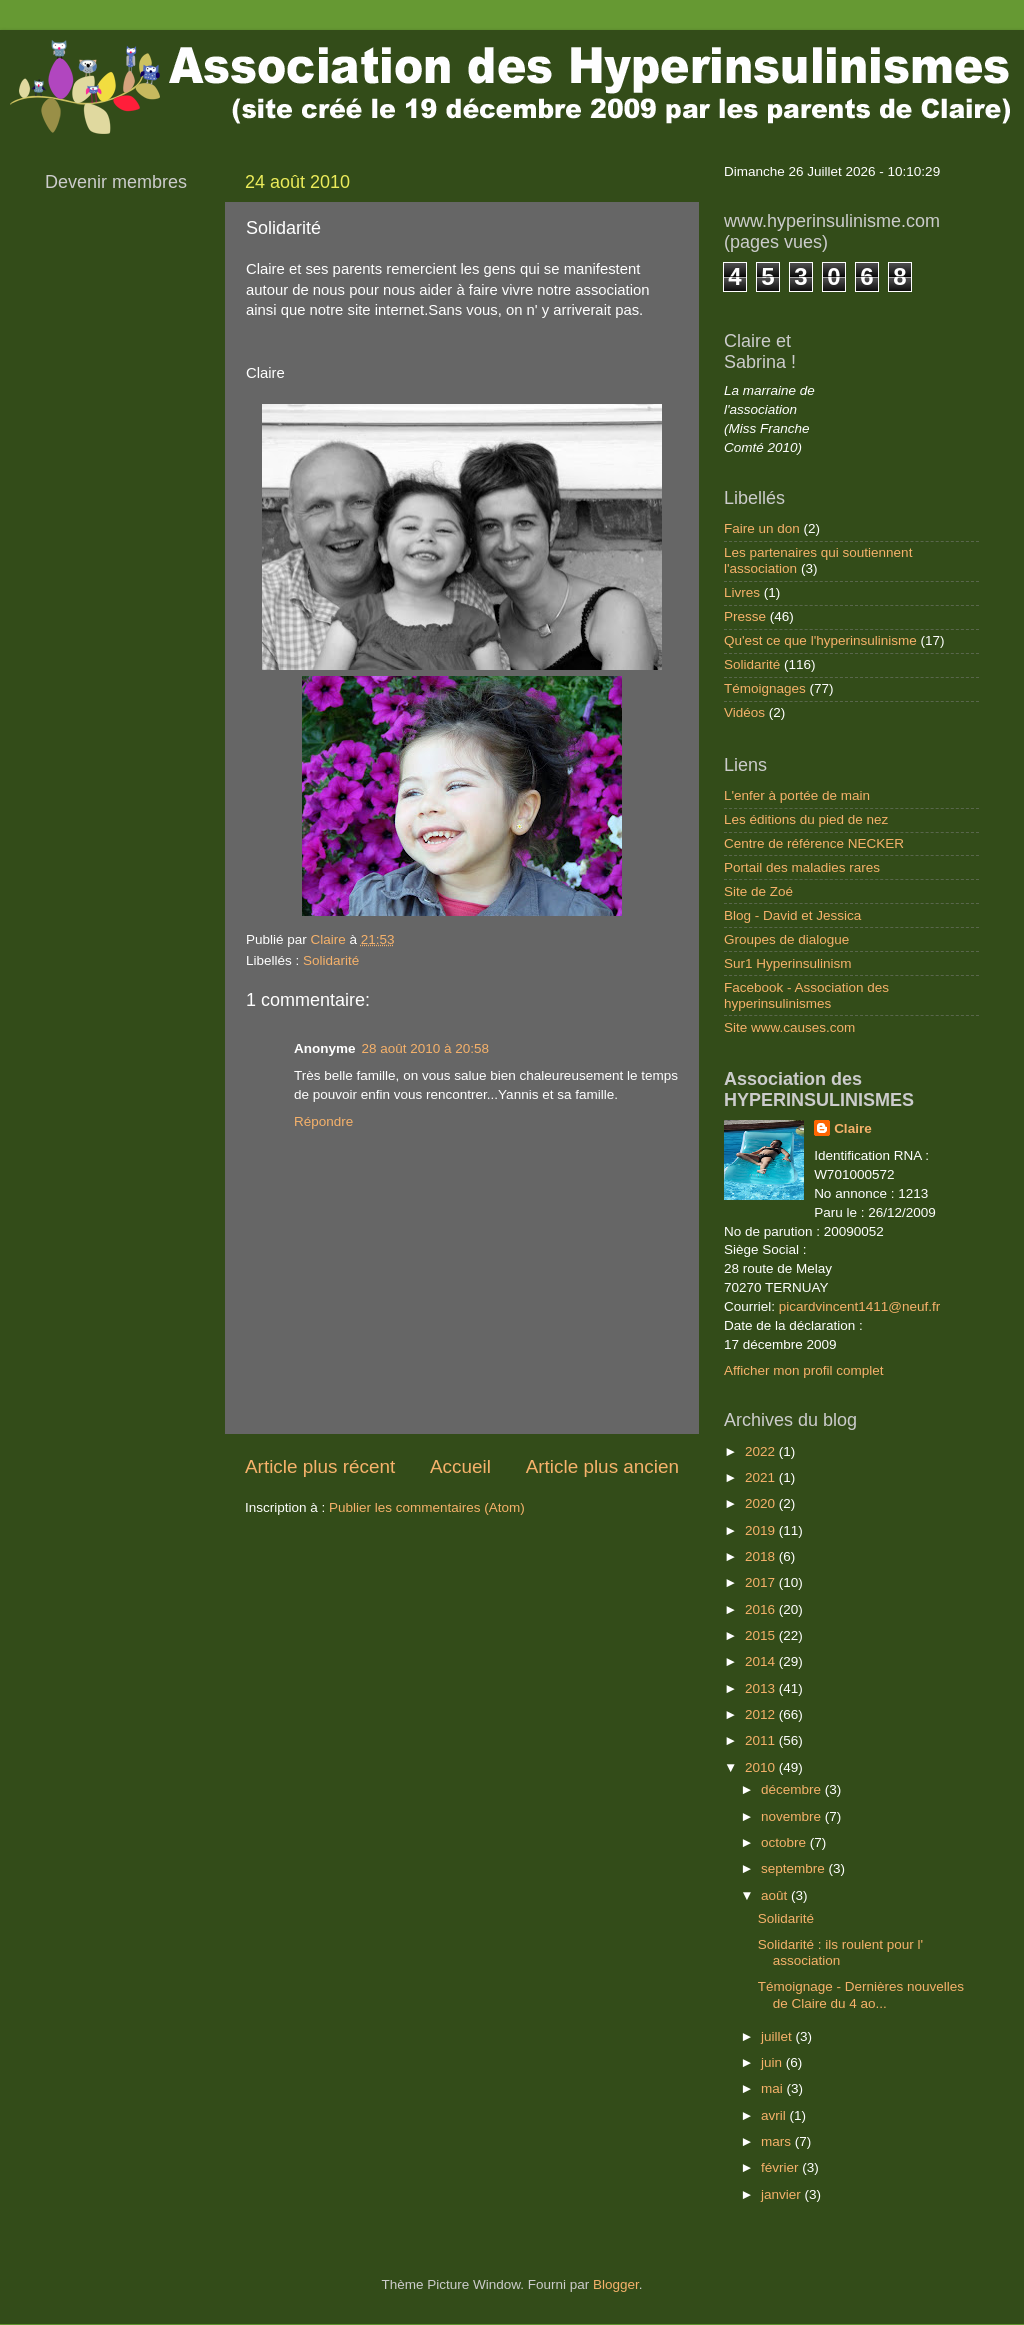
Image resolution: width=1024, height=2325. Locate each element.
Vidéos (744, 712)
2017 (762, 1582)
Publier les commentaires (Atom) (427, 1507)
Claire (853, 1128)
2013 (762, 1688)
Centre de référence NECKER (814, 843)
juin (773, 2062)
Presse (745, 616)
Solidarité (331, 960)
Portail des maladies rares (802, 867)
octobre (785, 1842)
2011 (762, 1740)
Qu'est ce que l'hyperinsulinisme (820, 640)
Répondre (323, 1121)
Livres (742, 592)
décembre (793, 1789)
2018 (762, 1556)
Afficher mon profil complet (804, 1370)
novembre (793, 1816)
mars (778, 2141)
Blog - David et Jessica (792, 915)
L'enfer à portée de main (797, 795)
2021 (762, 1477)
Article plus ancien (602, 1466)
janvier (783, 2194)
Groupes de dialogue (786, 939)
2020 (762, 1503)
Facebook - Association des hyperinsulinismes (806, 995)
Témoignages (765, 688)
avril (775, 2115)
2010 (762, 1767)
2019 (762, 1530)
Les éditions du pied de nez (806, 819)
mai (774, 2088)
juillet (778, 2036)
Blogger (616, 2284)
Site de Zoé (758, 891)
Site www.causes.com (789, 1027)
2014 (762, 1661)
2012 (762, 1714)
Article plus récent (320, 1466)
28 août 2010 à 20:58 (426, 1048)
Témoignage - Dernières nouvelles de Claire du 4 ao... (861, 1994)
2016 (762, 1609)
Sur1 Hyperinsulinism (788, 963)
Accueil (460, 1466)
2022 (762, 1451)
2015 (762, 1635)
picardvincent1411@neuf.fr (860, 1306)
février (781, 2167)
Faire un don (762, 528)
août (776, 1895)
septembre (795, 1868)
